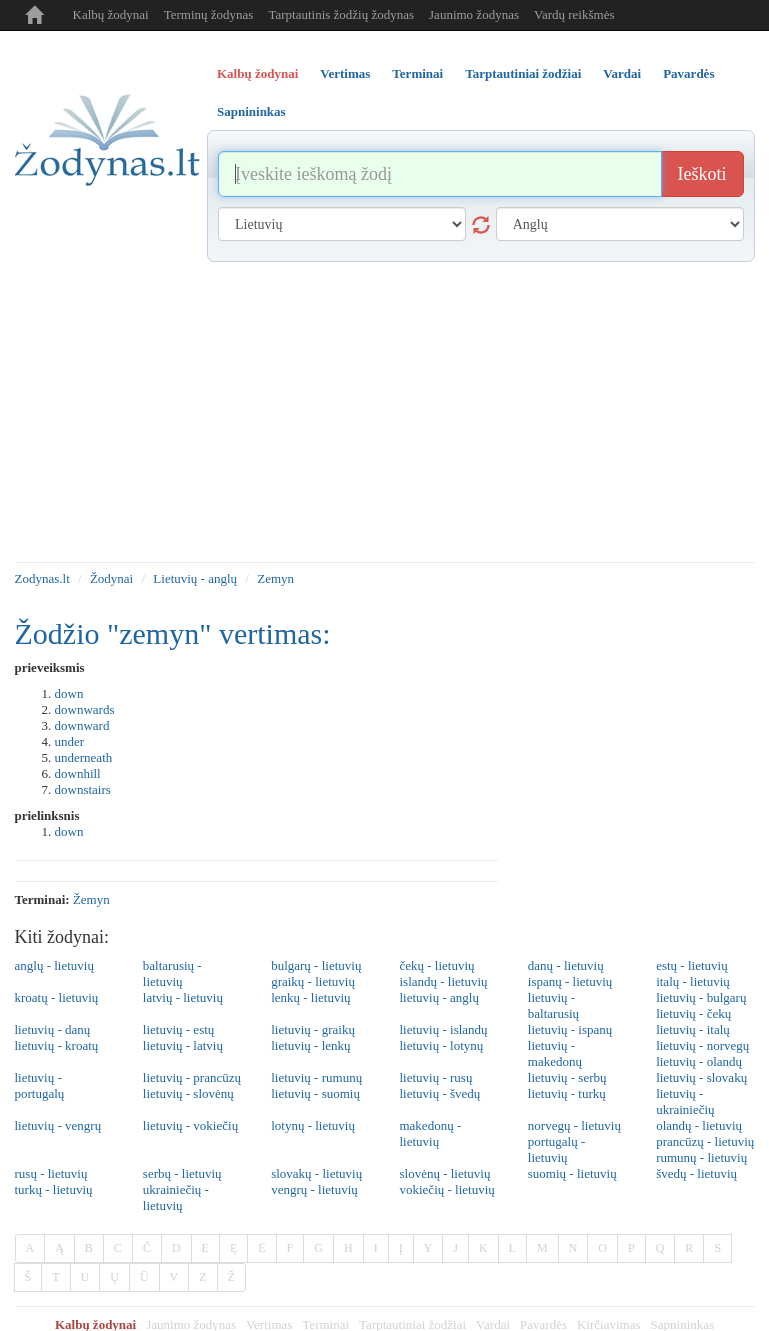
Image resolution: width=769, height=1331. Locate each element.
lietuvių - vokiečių (190, 1125)
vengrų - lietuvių (314, 1189)
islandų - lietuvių (443, 981)
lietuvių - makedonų (555, 1053)
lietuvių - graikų (313, 1029)
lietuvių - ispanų (570, 1029)
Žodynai (111, 578)
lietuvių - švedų (439, 1093)
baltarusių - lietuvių (172, 973)
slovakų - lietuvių (316, 1173)
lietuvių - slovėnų (188, 1093)
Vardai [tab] (622, 73)
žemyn (91, 899)
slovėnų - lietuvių (444, 1173)
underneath (84, 757)
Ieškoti (702, 174)
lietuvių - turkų (567, 1093)
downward (82, 725)
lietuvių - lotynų (441, 1045)
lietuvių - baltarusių (553, 1005)
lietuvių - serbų (567, 1077)
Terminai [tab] (417, 73)
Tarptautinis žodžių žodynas (341, 14)
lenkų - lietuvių (310, 997)
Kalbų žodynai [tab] (257, 73)
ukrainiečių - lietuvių (176, 1197)
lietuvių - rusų (435, 1077)
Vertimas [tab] (345, 73)
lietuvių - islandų (443, 1029)
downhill (78, 773)
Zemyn (275, 578)
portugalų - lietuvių (556, 1149)
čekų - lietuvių (436, 965)
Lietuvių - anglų (195, 578)
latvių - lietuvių (183, 997)
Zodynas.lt (42, 578)
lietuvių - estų (179, 1029)
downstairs (83, 789)
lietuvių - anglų (438, 997)
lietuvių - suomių (315, 1093)
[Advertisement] (385, 412)
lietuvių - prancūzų (192, 1077)
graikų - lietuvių (313, 981)
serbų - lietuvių (182, 1173)
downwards (85, 709)
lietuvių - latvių (183, 1045)
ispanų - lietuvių (570, 981)
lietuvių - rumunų (316, 1077)
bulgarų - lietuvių (316, 965)
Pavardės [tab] (688, 73)
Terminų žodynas (209, 14)
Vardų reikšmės (574, 14)
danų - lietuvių (566, 965)
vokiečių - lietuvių (446, 1189)
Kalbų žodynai (111, 14)
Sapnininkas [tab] (251, 111)
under (70, 741)
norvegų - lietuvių (574, 1125)
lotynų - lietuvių (313, 1125)
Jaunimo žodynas (474, 14)
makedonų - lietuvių (430, 1133)
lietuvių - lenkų (310, 1045)
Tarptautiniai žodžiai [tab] (523, 73)
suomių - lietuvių (572, 1173)
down (69, 693)
